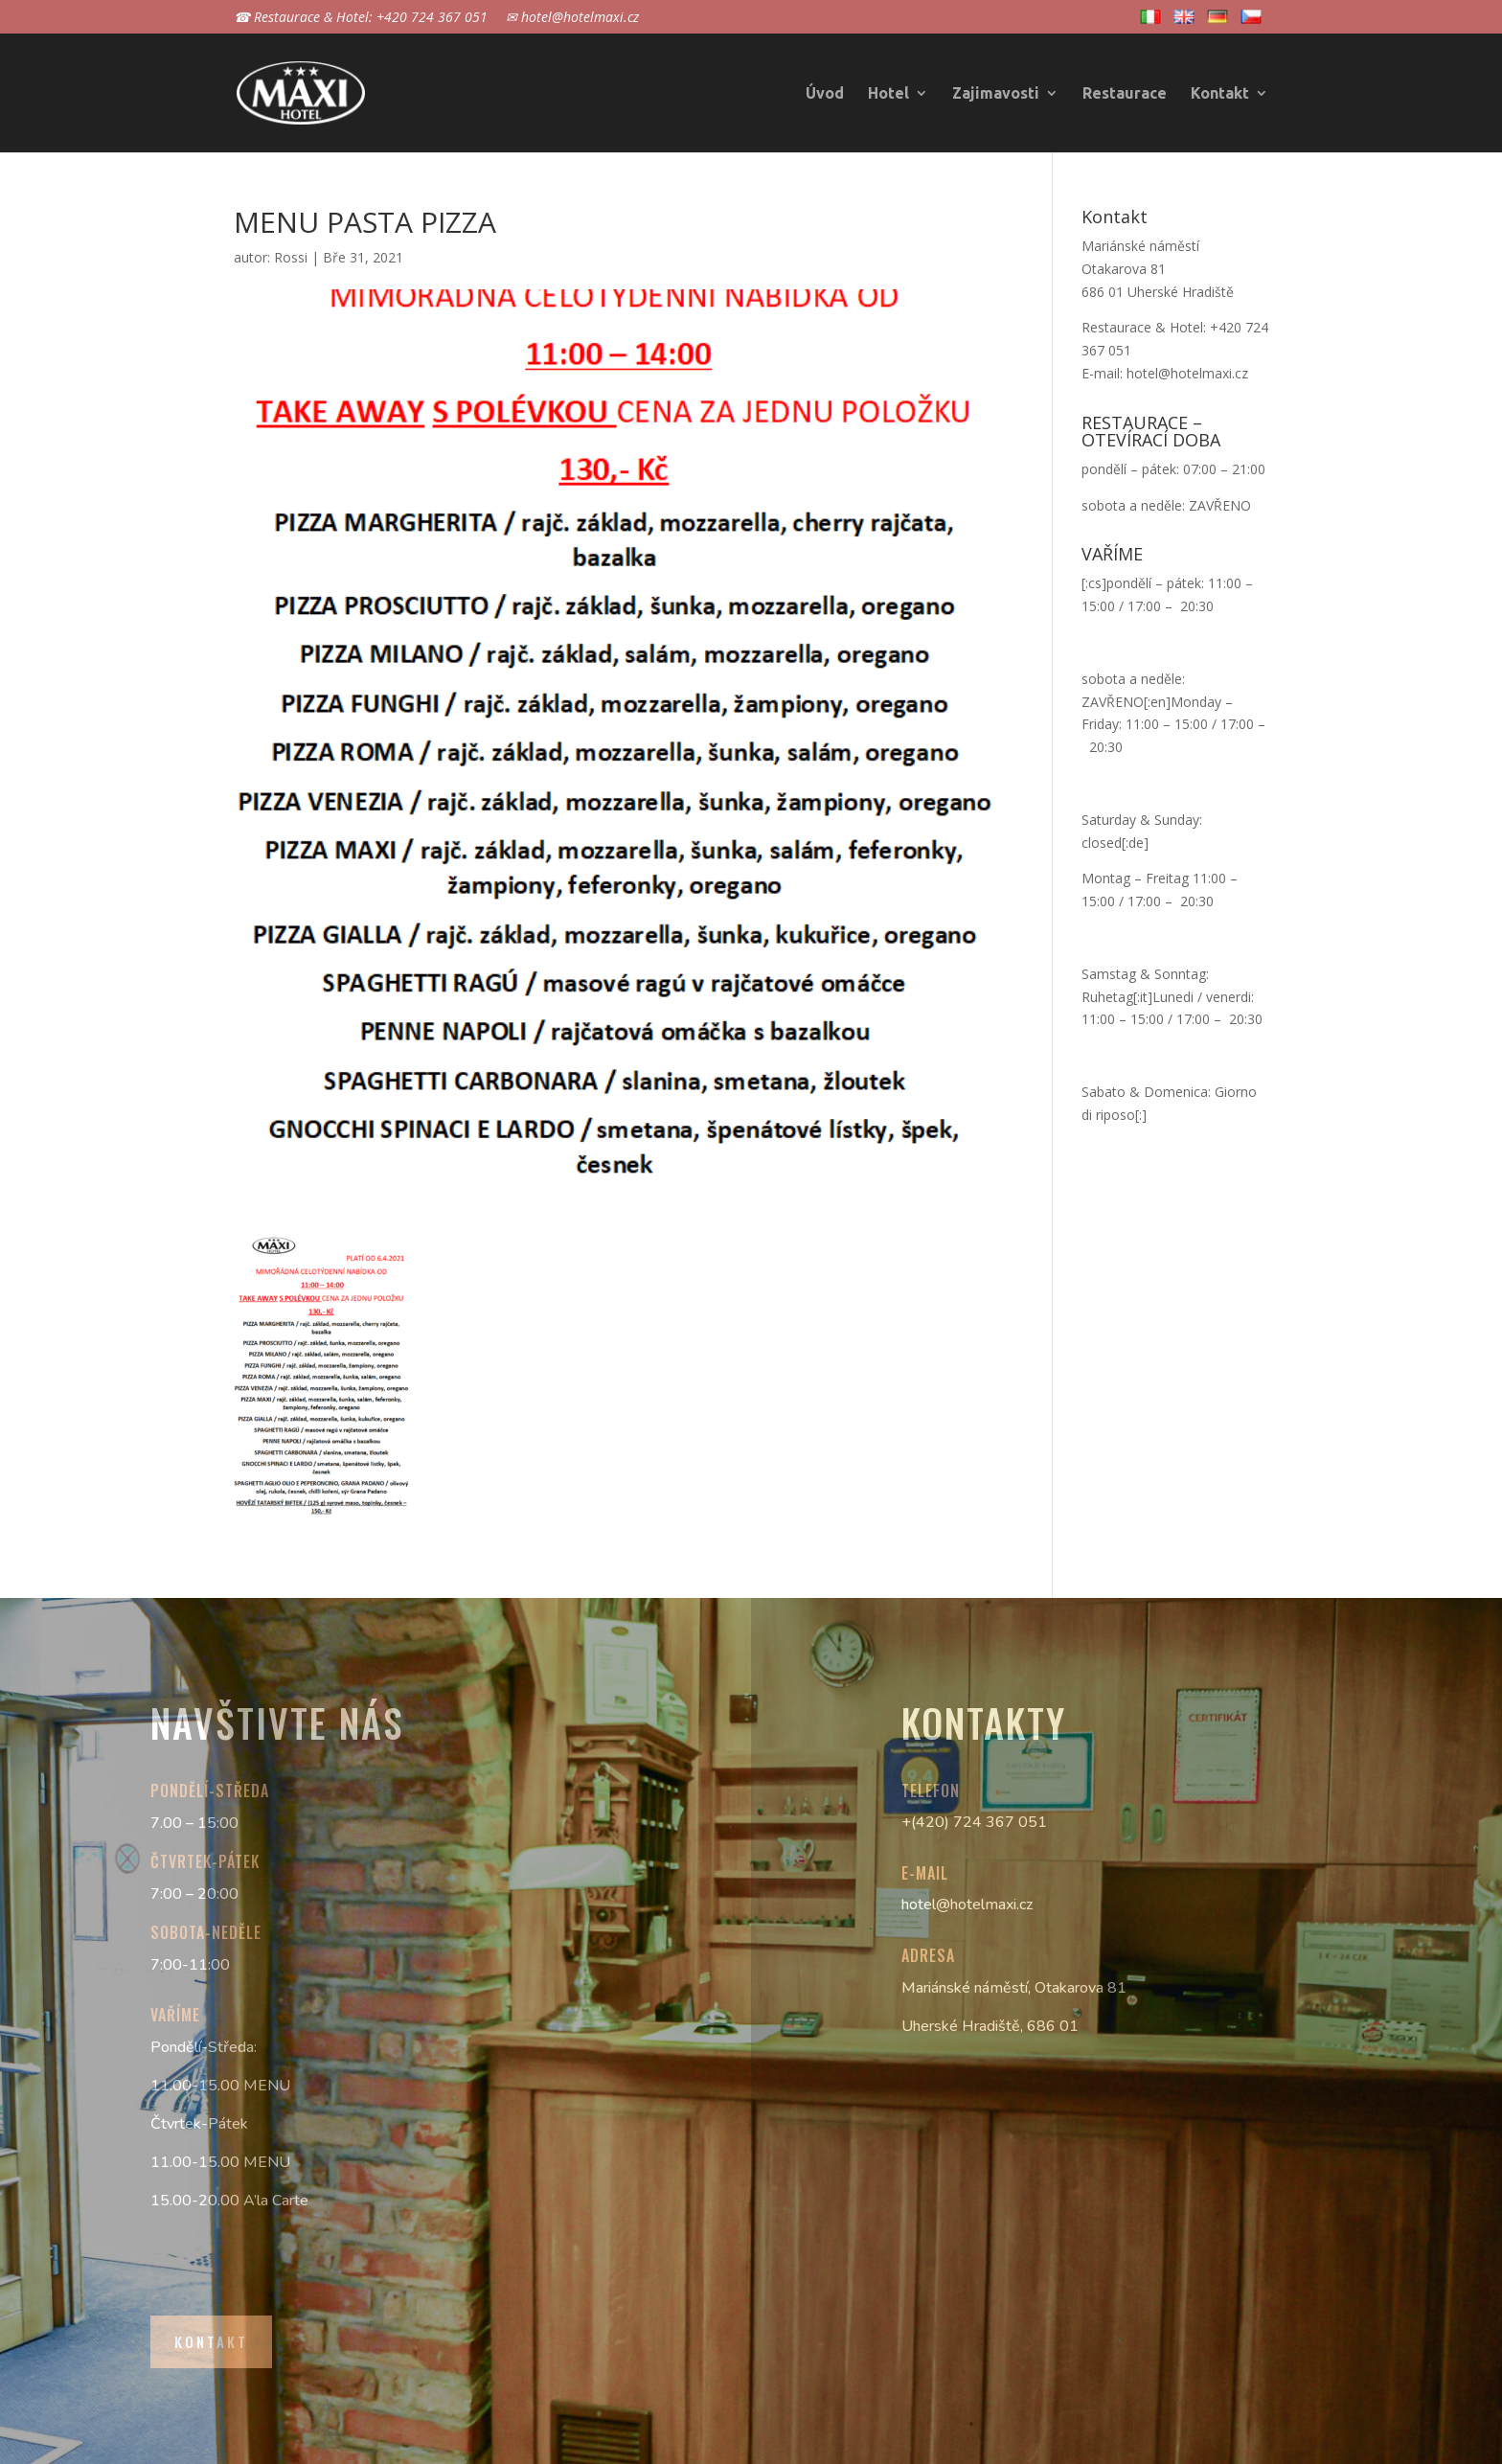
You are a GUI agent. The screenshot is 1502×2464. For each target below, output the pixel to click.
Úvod (825, 94)
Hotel (888, 94)
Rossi (290, 257)
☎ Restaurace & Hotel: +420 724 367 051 (361, 18)
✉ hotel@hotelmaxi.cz (572, 18)
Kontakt (1220, 94)
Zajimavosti (995, 94)
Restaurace (1124, 94)
